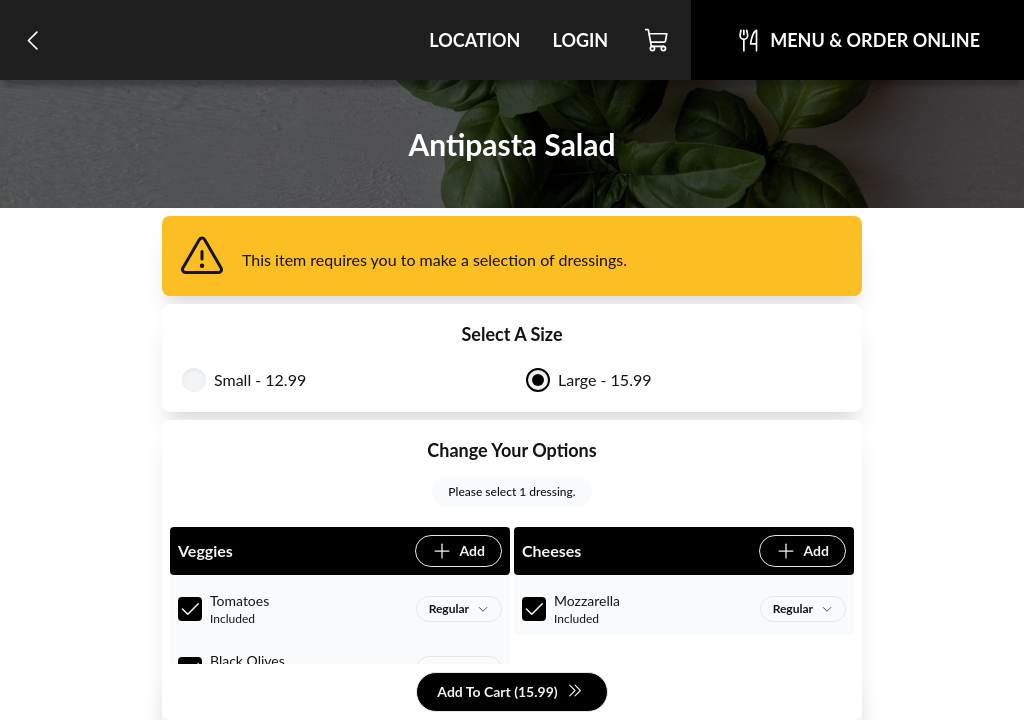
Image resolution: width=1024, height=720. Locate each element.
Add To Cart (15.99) (509, 692)
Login (580, 40)
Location (474, 40)
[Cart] (657, 40)
